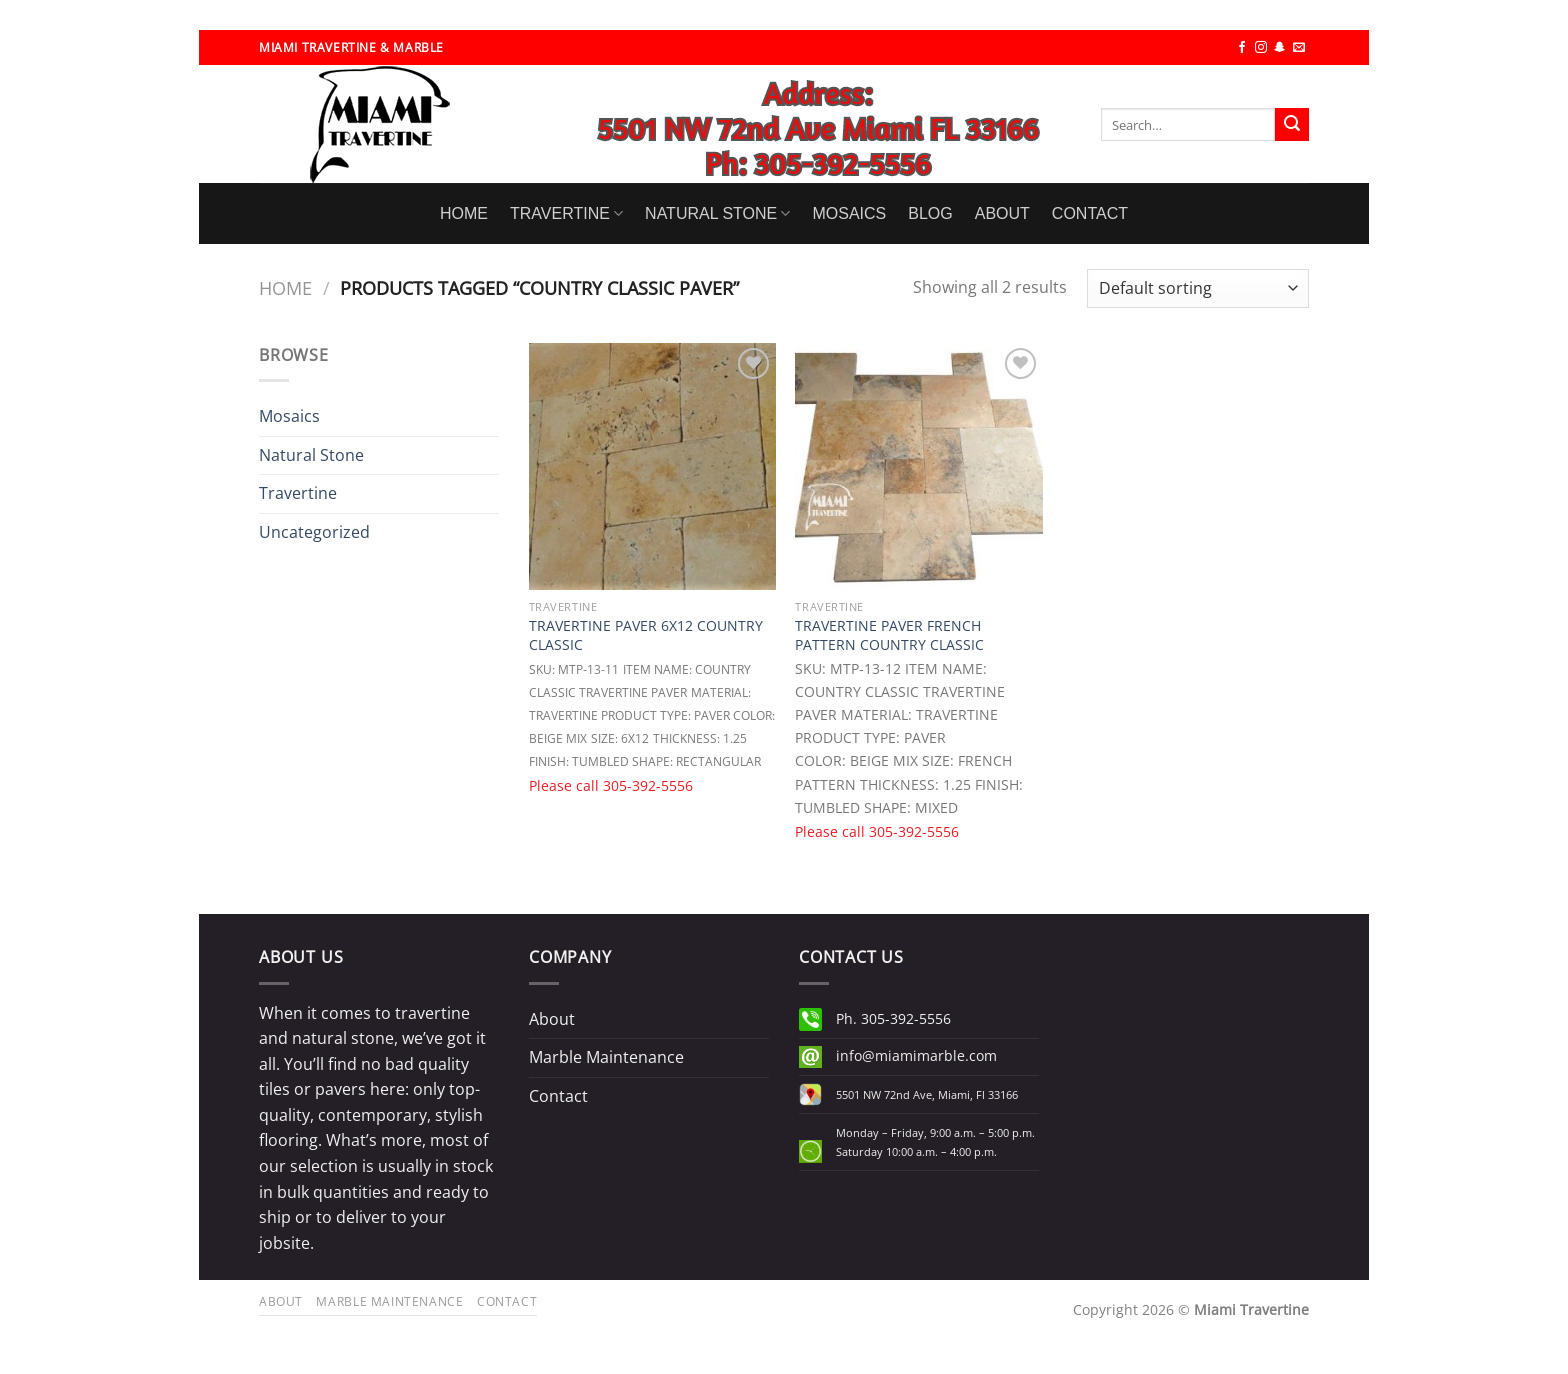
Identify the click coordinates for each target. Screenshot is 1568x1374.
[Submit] (1292, 125)
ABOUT (1002, 213)
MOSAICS (849, 213)
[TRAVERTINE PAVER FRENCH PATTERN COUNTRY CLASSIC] (918, 466)
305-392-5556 (648, 786)
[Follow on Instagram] (1261, 48)
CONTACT (1090, 213)
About (552, 1019)
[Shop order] (1198, 288)
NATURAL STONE (717, 213)
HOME (464, 213)
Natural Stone (311, 455)
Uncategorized (314, 532)
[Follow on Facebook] (1242, 48)
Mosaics (289, 416)
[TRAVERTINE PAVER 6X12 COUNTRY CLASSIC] (652, 466)
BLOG (930, 213)
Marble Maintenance (606, 1057)
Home (285, 287)
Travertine (298, 493)
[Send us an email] (1299, 48)
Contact (558, 1096)
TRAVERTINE (566, 213)
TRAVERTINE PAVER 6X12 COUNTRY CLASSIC (646, 635)
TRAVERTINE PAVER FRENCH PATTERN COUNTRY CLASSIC (889, 635)
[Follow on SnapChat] (1280, 48)
